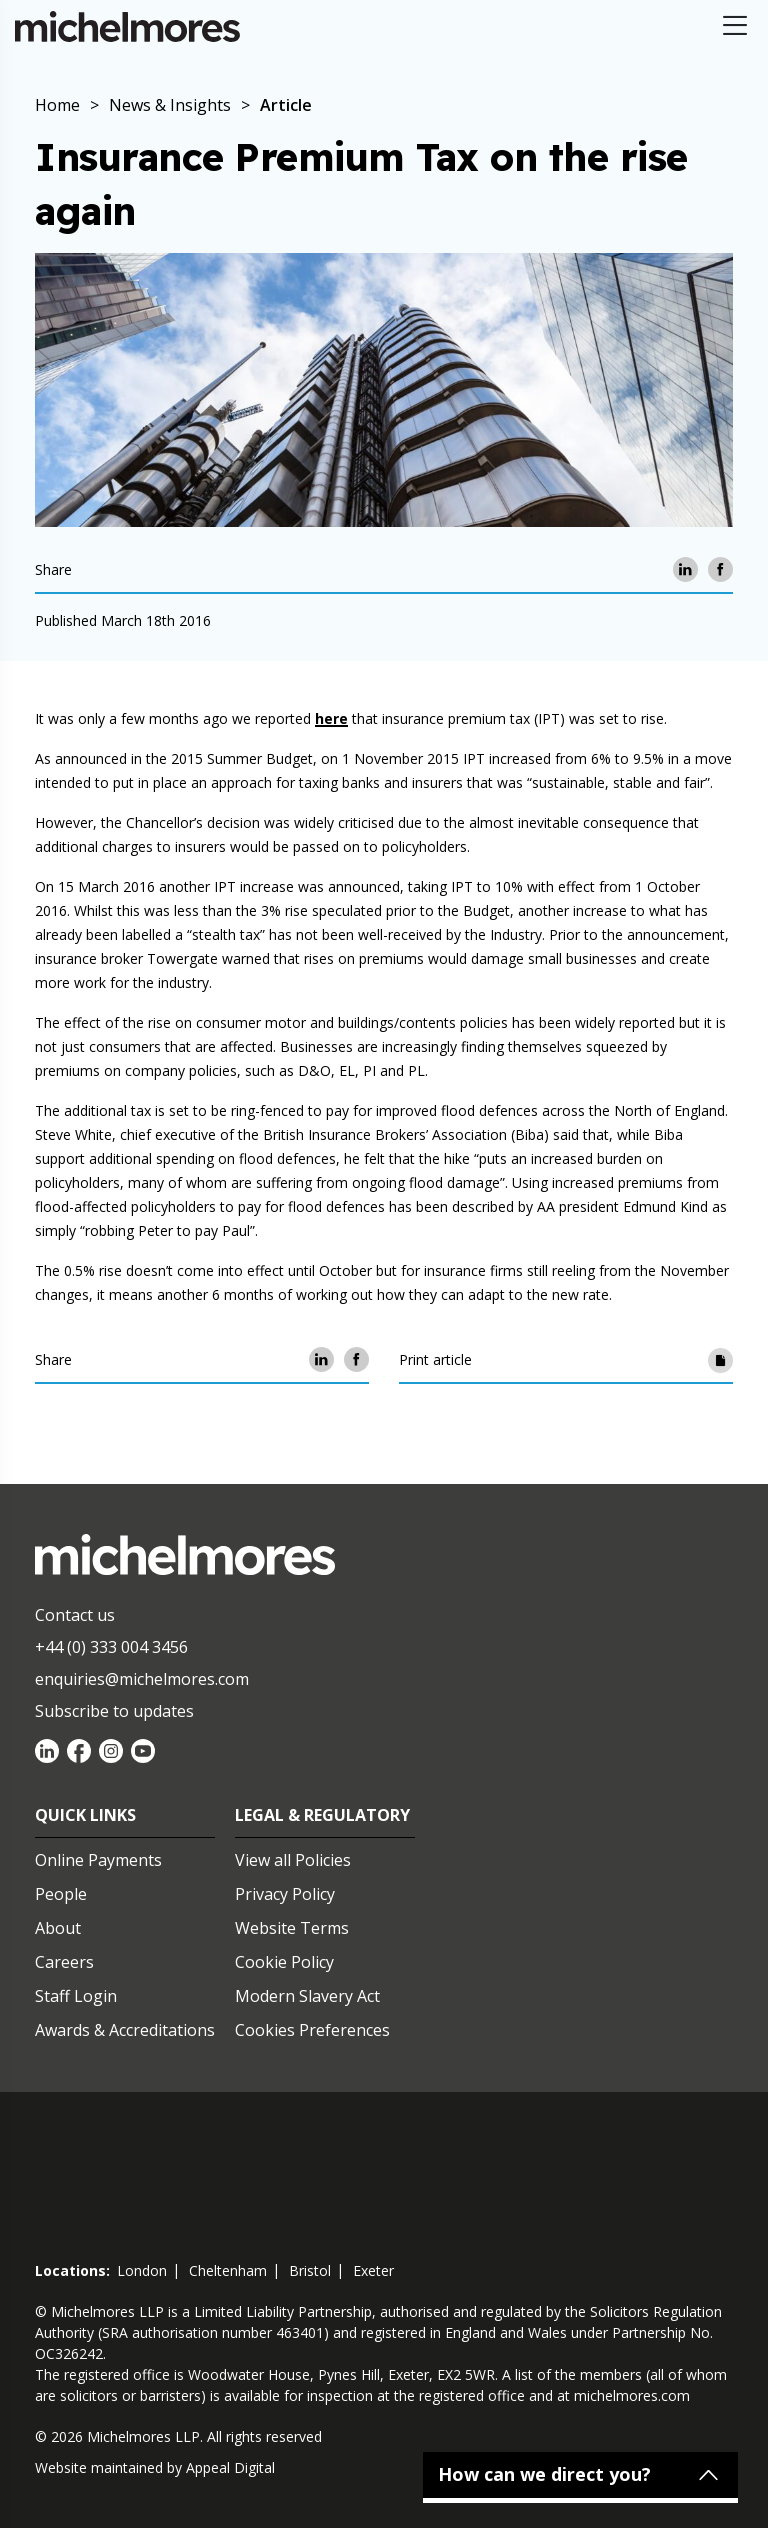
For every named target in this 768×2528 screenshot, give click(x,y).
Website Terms (292, 1928)
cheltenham (228, 2270)
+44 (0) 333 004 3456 (111, 1647)
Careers (64, 1962)
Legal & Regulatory (322, 1815)
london (142, 2270)
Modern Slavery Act (307, 1996)
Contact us (75, 1615)
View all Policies (293, 1860)
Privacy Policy (285, 1894)
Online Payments (98, 1860)
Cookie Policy (284, 1962)
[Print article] (720, 1359)
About (58, 1928)
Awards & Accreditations (125, 2030)
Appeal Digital (230, 2467)
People (61, 1894)
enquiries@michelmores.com (142, 1679)
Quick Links (85, 1815)
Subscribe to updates (114, 1711)
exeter (373, 2270)
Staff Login (76, 1996)
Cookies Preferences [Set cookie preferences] (312, 2030)
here (331, 718)
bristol (310, 2270)
